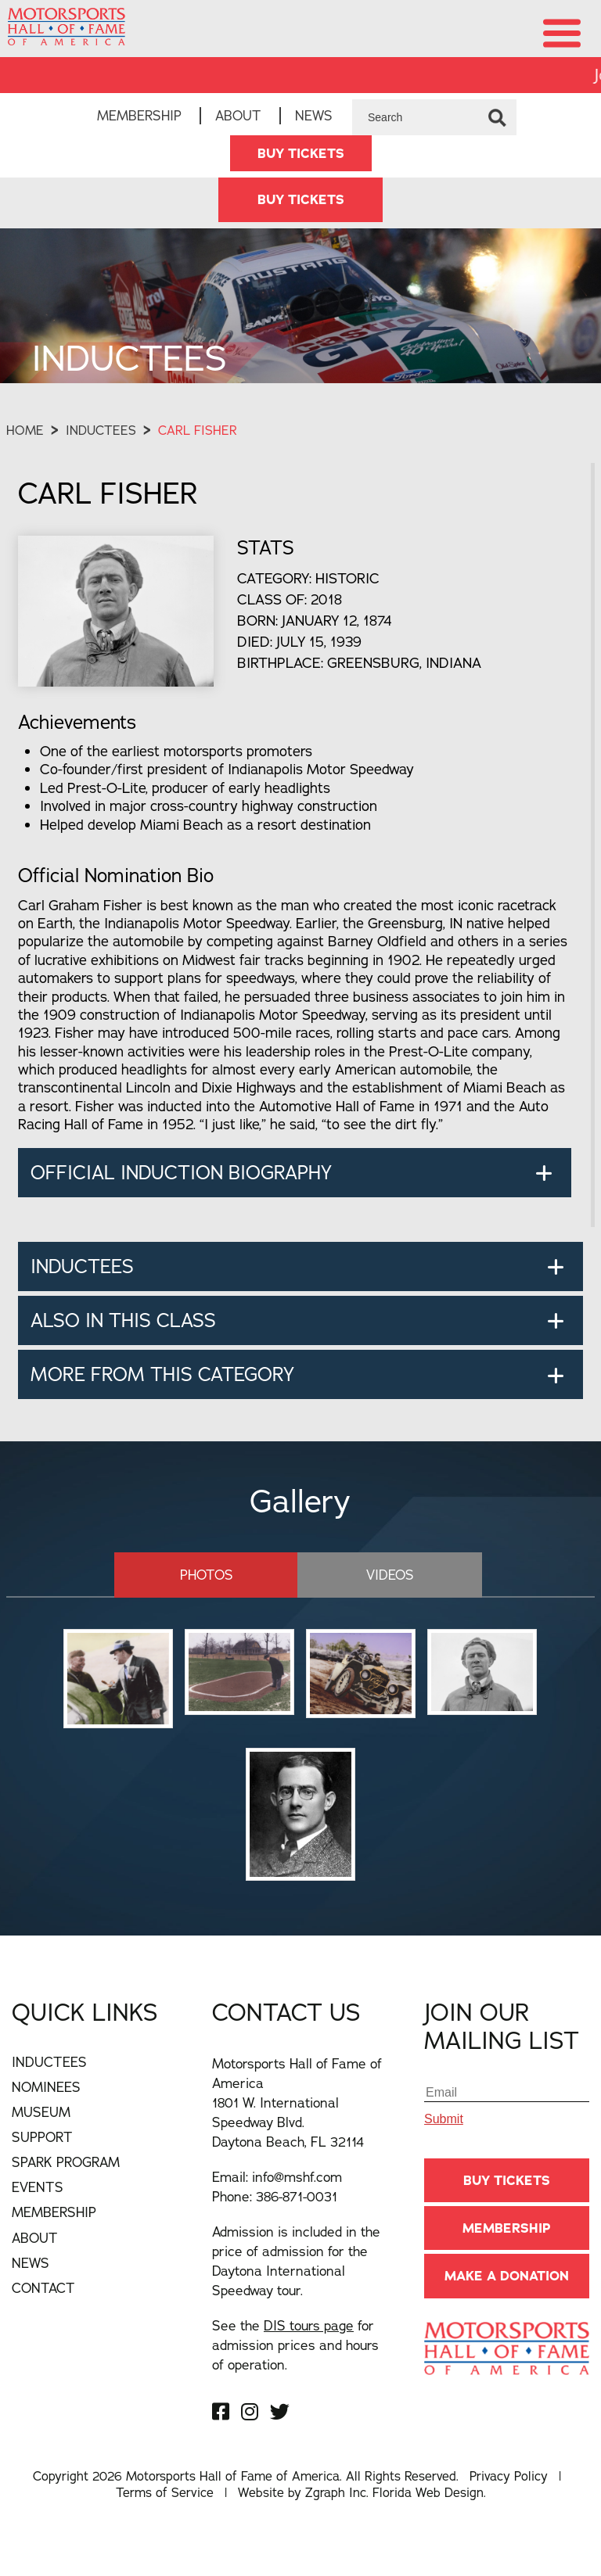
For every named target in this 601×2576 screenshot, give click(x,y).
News (314, 115)
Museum (41, 2112)
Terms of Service (165, 2492)
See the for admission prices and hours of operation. (295, 2345)
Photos (206, 1574)
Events (37, 2187)
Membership (139, 115)
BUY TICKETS (300, 153)
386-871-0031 (296, 2196)
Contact (43, 2288)
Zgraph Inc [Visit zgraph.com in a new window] (335, 2492)
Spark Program (66, 2162)
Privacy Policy (509, 2476)
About (238, 115)
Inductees (101, 430)
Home (25, 430)
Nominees (46, 2087)
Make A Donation (506, 2276)
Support (42, 2137)
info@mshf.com (297, 2177)
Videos (389, 1574)
